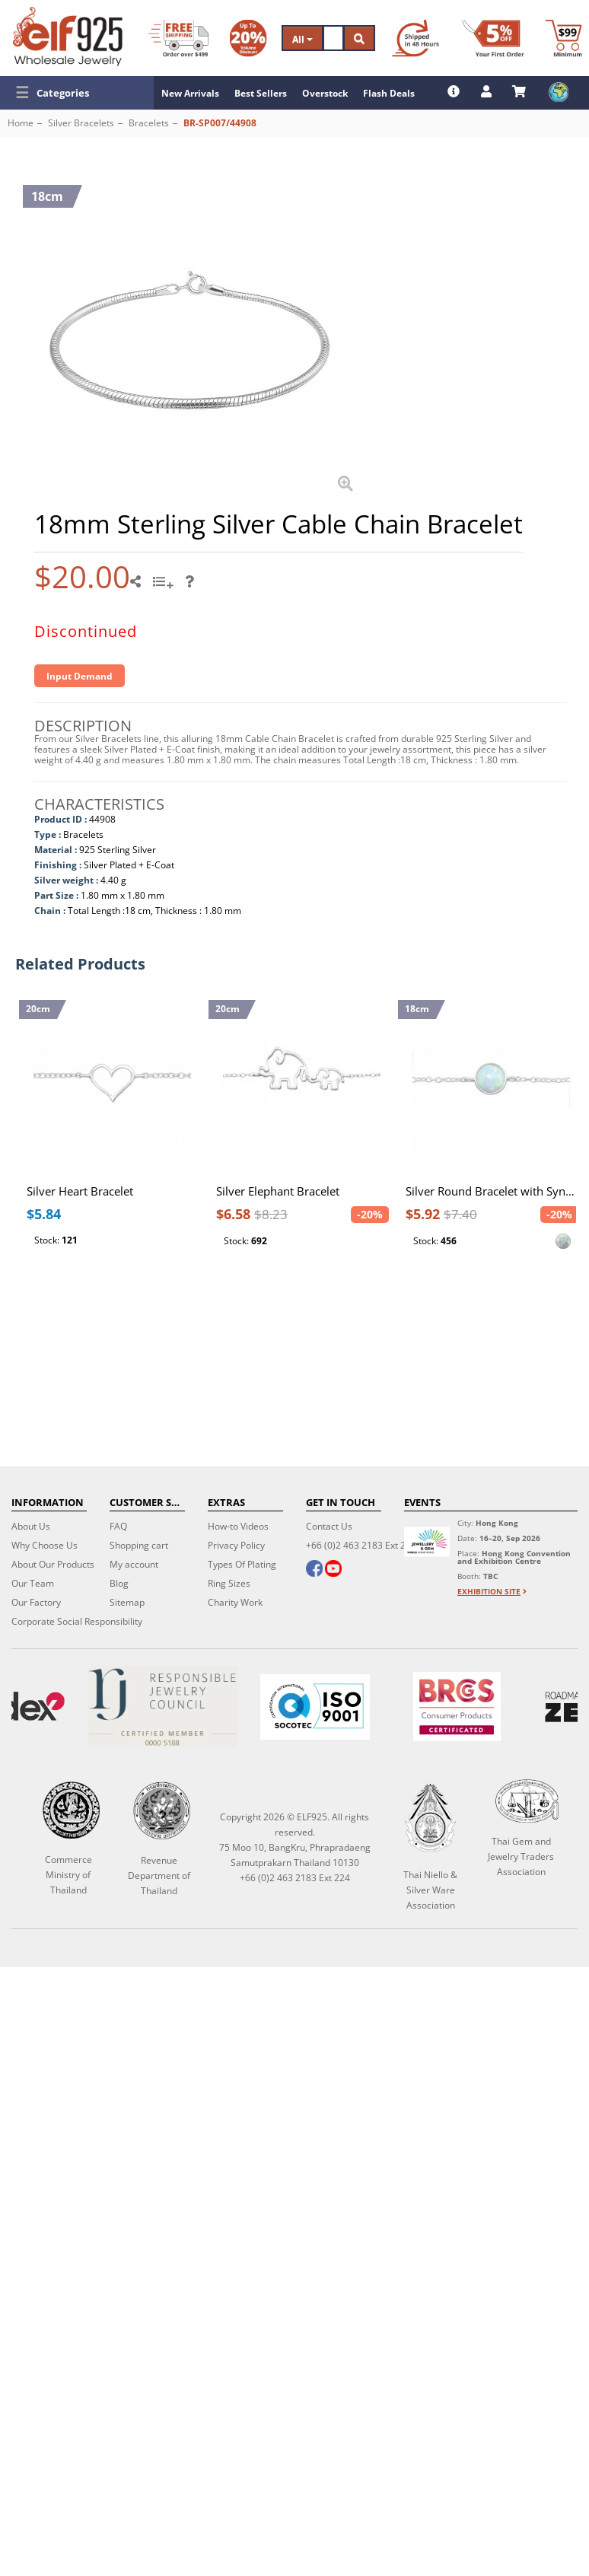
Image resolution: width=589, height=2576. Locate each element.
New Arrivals (190, 93)
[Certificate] (162, 1706)
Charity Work (235, 1602)
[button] (77, 93)
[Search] (333, 38)
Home (20, 122)
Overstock (325, 93)
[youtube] (333, 1570)
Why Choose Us (44, 1545)
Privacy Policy (236, 1545)
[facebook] (314, 1570)
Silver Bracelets (81, 122)
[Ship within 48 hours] (415, 38)
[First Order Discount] (493, 38)
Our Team (32, 1583)
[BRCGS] (457, 1706)
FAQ (118, 1526)
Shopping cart (139, 1545)
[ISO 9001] (315, 1707)
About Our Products (52, 1564)
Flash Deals (389, 93)
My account (134, 1564)
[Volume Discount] (248, 38)
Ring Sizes (229, 1583)
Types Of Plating (242, 1564)
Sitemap (127, 1602)
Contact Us (329, 1526)
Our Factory (36, 1602)
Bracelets (149, 122)
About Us (30, 1526)
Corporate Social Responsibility (76, 1621)
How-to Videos (238, 1526)
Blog (119, 1583)
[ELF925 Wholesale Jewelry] (67, 36)
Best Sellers (260, 93)
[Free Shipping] (178, 38)
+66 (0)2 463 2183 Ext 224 (361, 1545)
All (302, 39)
